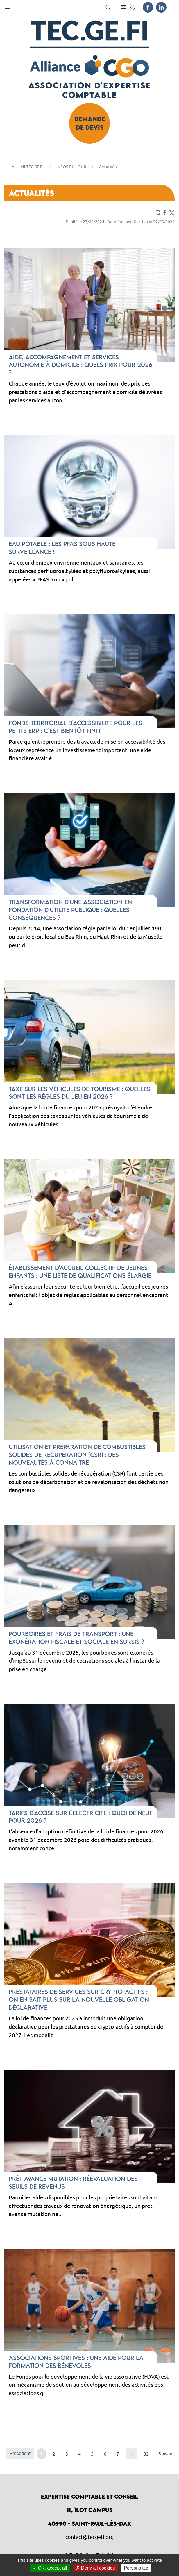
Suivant (166, 2453)
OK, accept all (50, 2568)
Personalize (136, 2568)
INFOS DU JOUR (71, 167)
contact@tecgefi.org (89, 2537)
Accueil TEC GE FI (28, 167)
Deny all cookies (95, 2568)
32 (146, 2454)
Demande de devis (89, 123)
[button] (7, 5)
